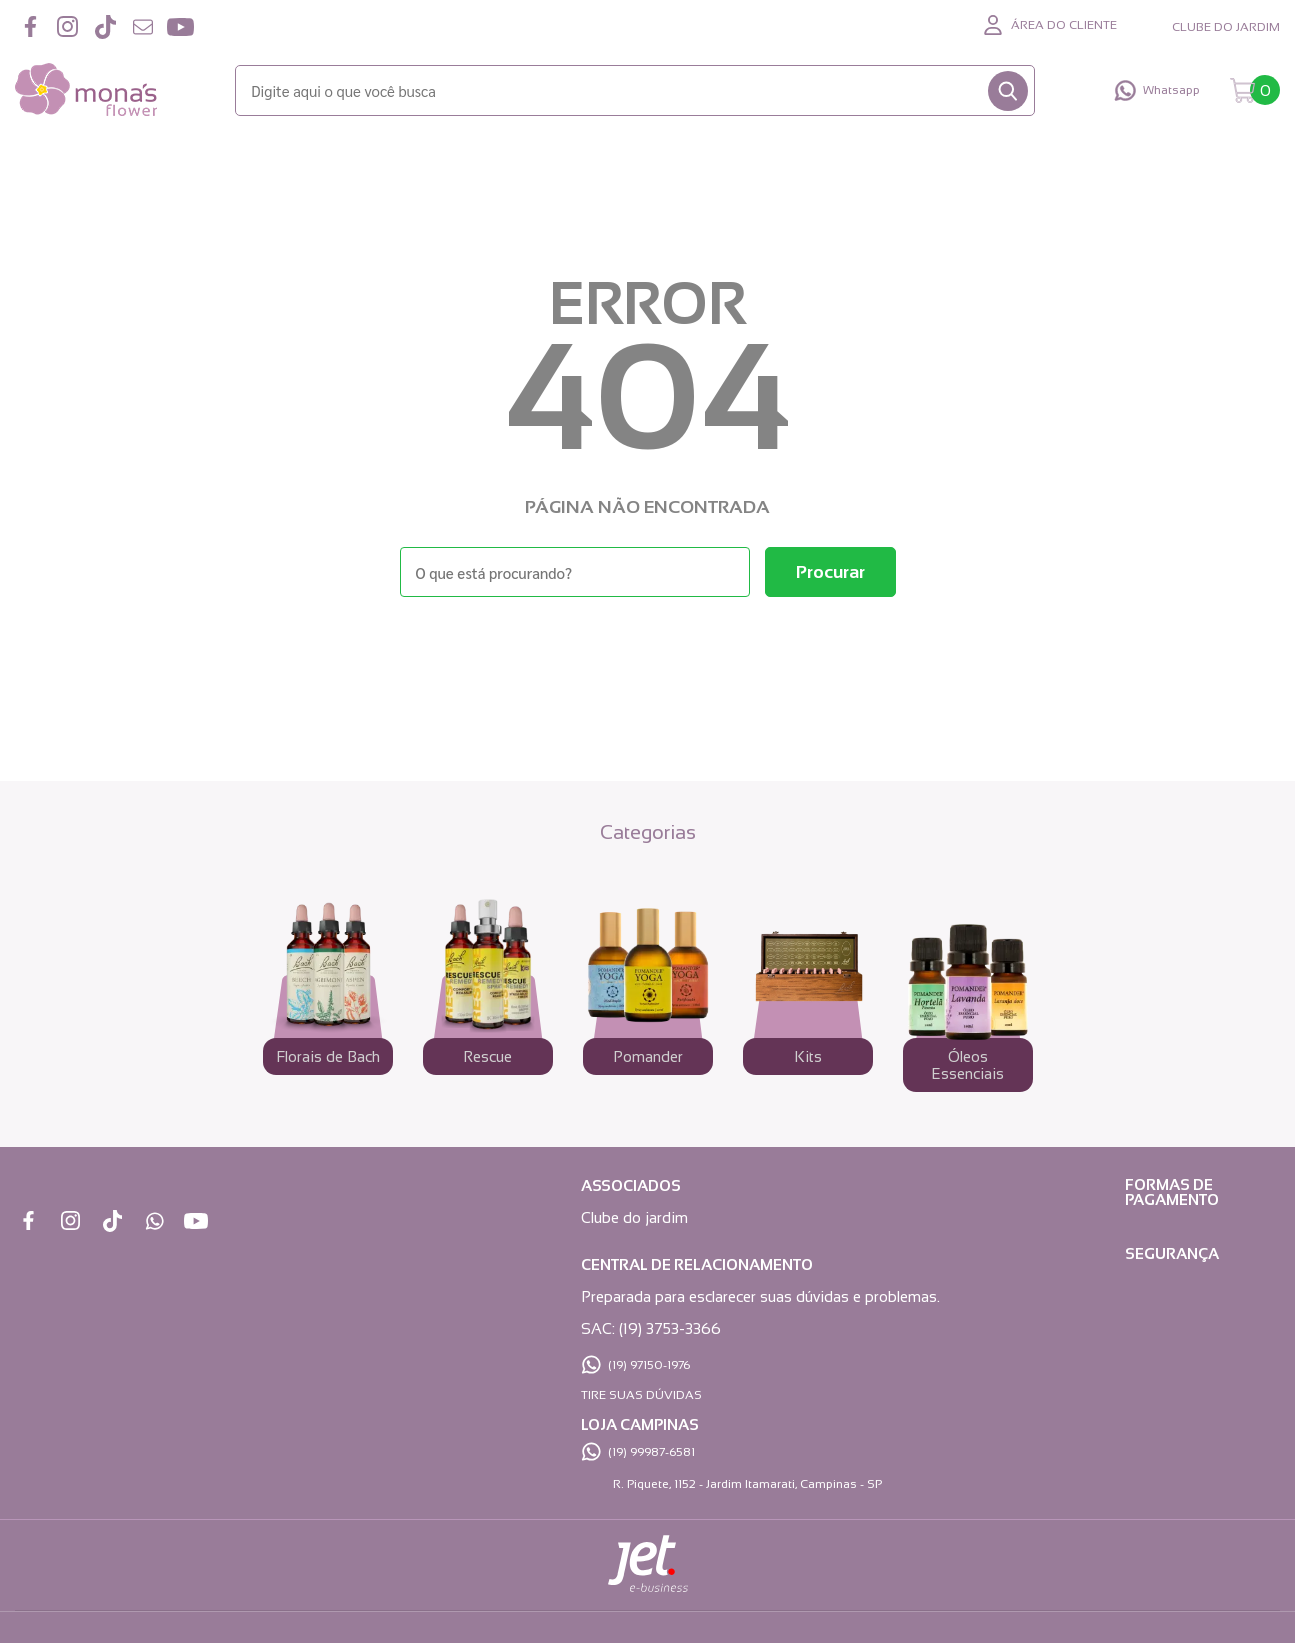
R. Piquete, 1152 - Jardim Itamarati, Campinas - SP (747, 1484)
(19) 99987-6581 (651, 1452)
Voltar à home (648, 651)
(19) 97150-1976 (649, 1365)
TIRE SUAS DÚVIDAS (641, 1395)
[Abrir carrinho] (1255, 90)
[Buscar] (1008, 91)
